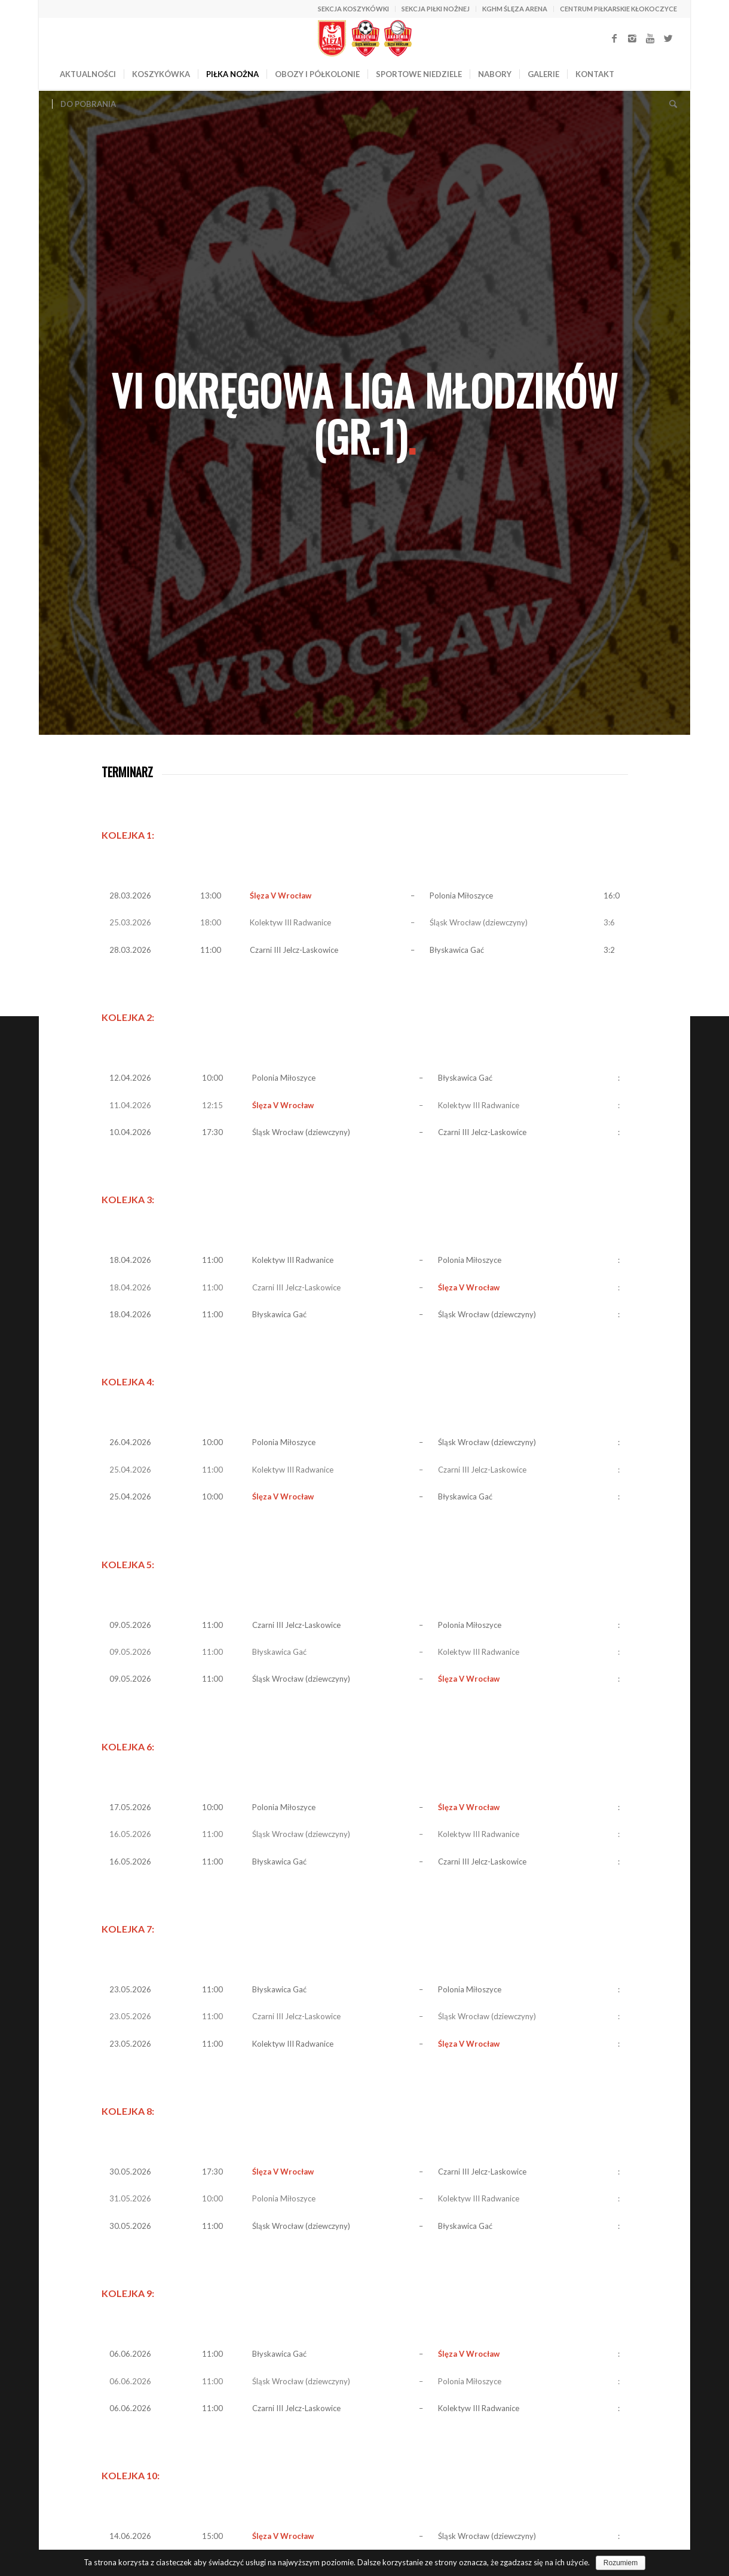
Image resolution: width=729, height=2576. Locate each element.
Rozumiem (621, 2563)
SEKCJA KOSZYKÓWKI (353, 9)
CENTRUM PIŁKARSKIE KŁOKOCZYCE (618, 9)
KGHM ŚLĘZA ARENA (514, 9)
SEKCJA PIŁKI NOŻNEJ (436, 9)
